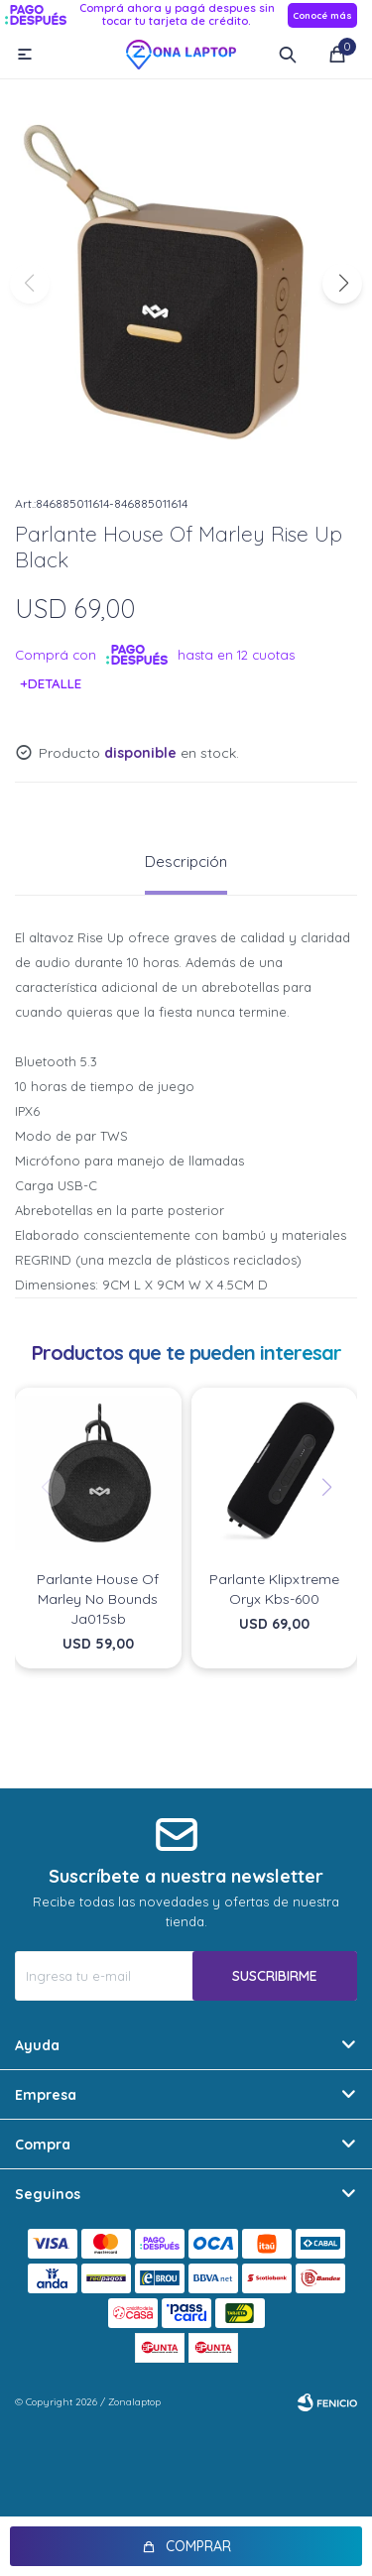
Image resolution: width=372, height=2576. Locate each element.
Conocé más (322, 15)
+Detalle (51, 683)
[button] (342, 284)
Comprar (198, 2546)
